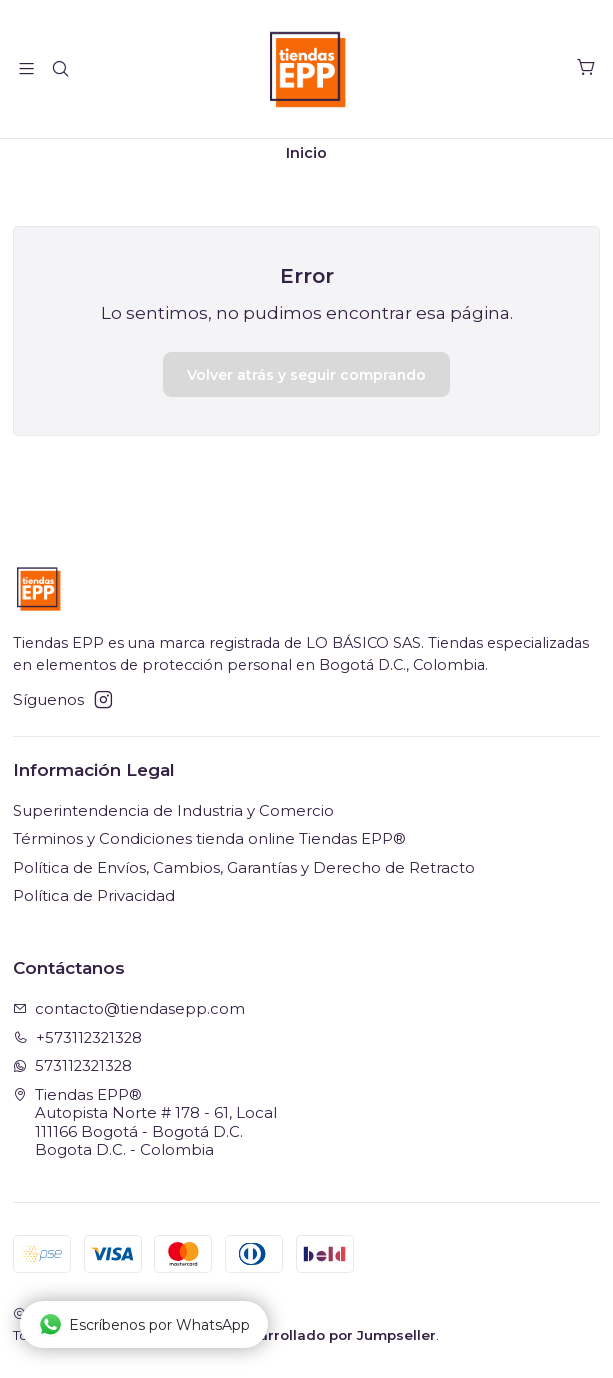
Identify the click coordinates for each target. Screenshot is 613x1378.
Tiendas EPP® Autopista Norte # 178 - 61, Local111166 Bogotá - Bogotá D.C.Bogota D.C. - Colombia (145, 1130)
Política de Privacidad (94, 903)
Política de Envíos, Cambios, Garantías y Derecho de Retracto (244, 875)
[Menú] (27, 69)
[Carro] (586, 69)
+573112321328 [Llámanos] (78, 1044)
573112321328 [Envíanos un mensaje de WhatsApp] (73, 1073)
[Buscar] (61, 69)
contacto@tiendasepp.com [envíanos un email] (129, 1016)
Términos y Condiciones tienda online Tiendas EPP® (209, 846)
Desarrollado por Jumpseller (333, 1342)
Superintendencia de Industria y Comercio (173, 818)
